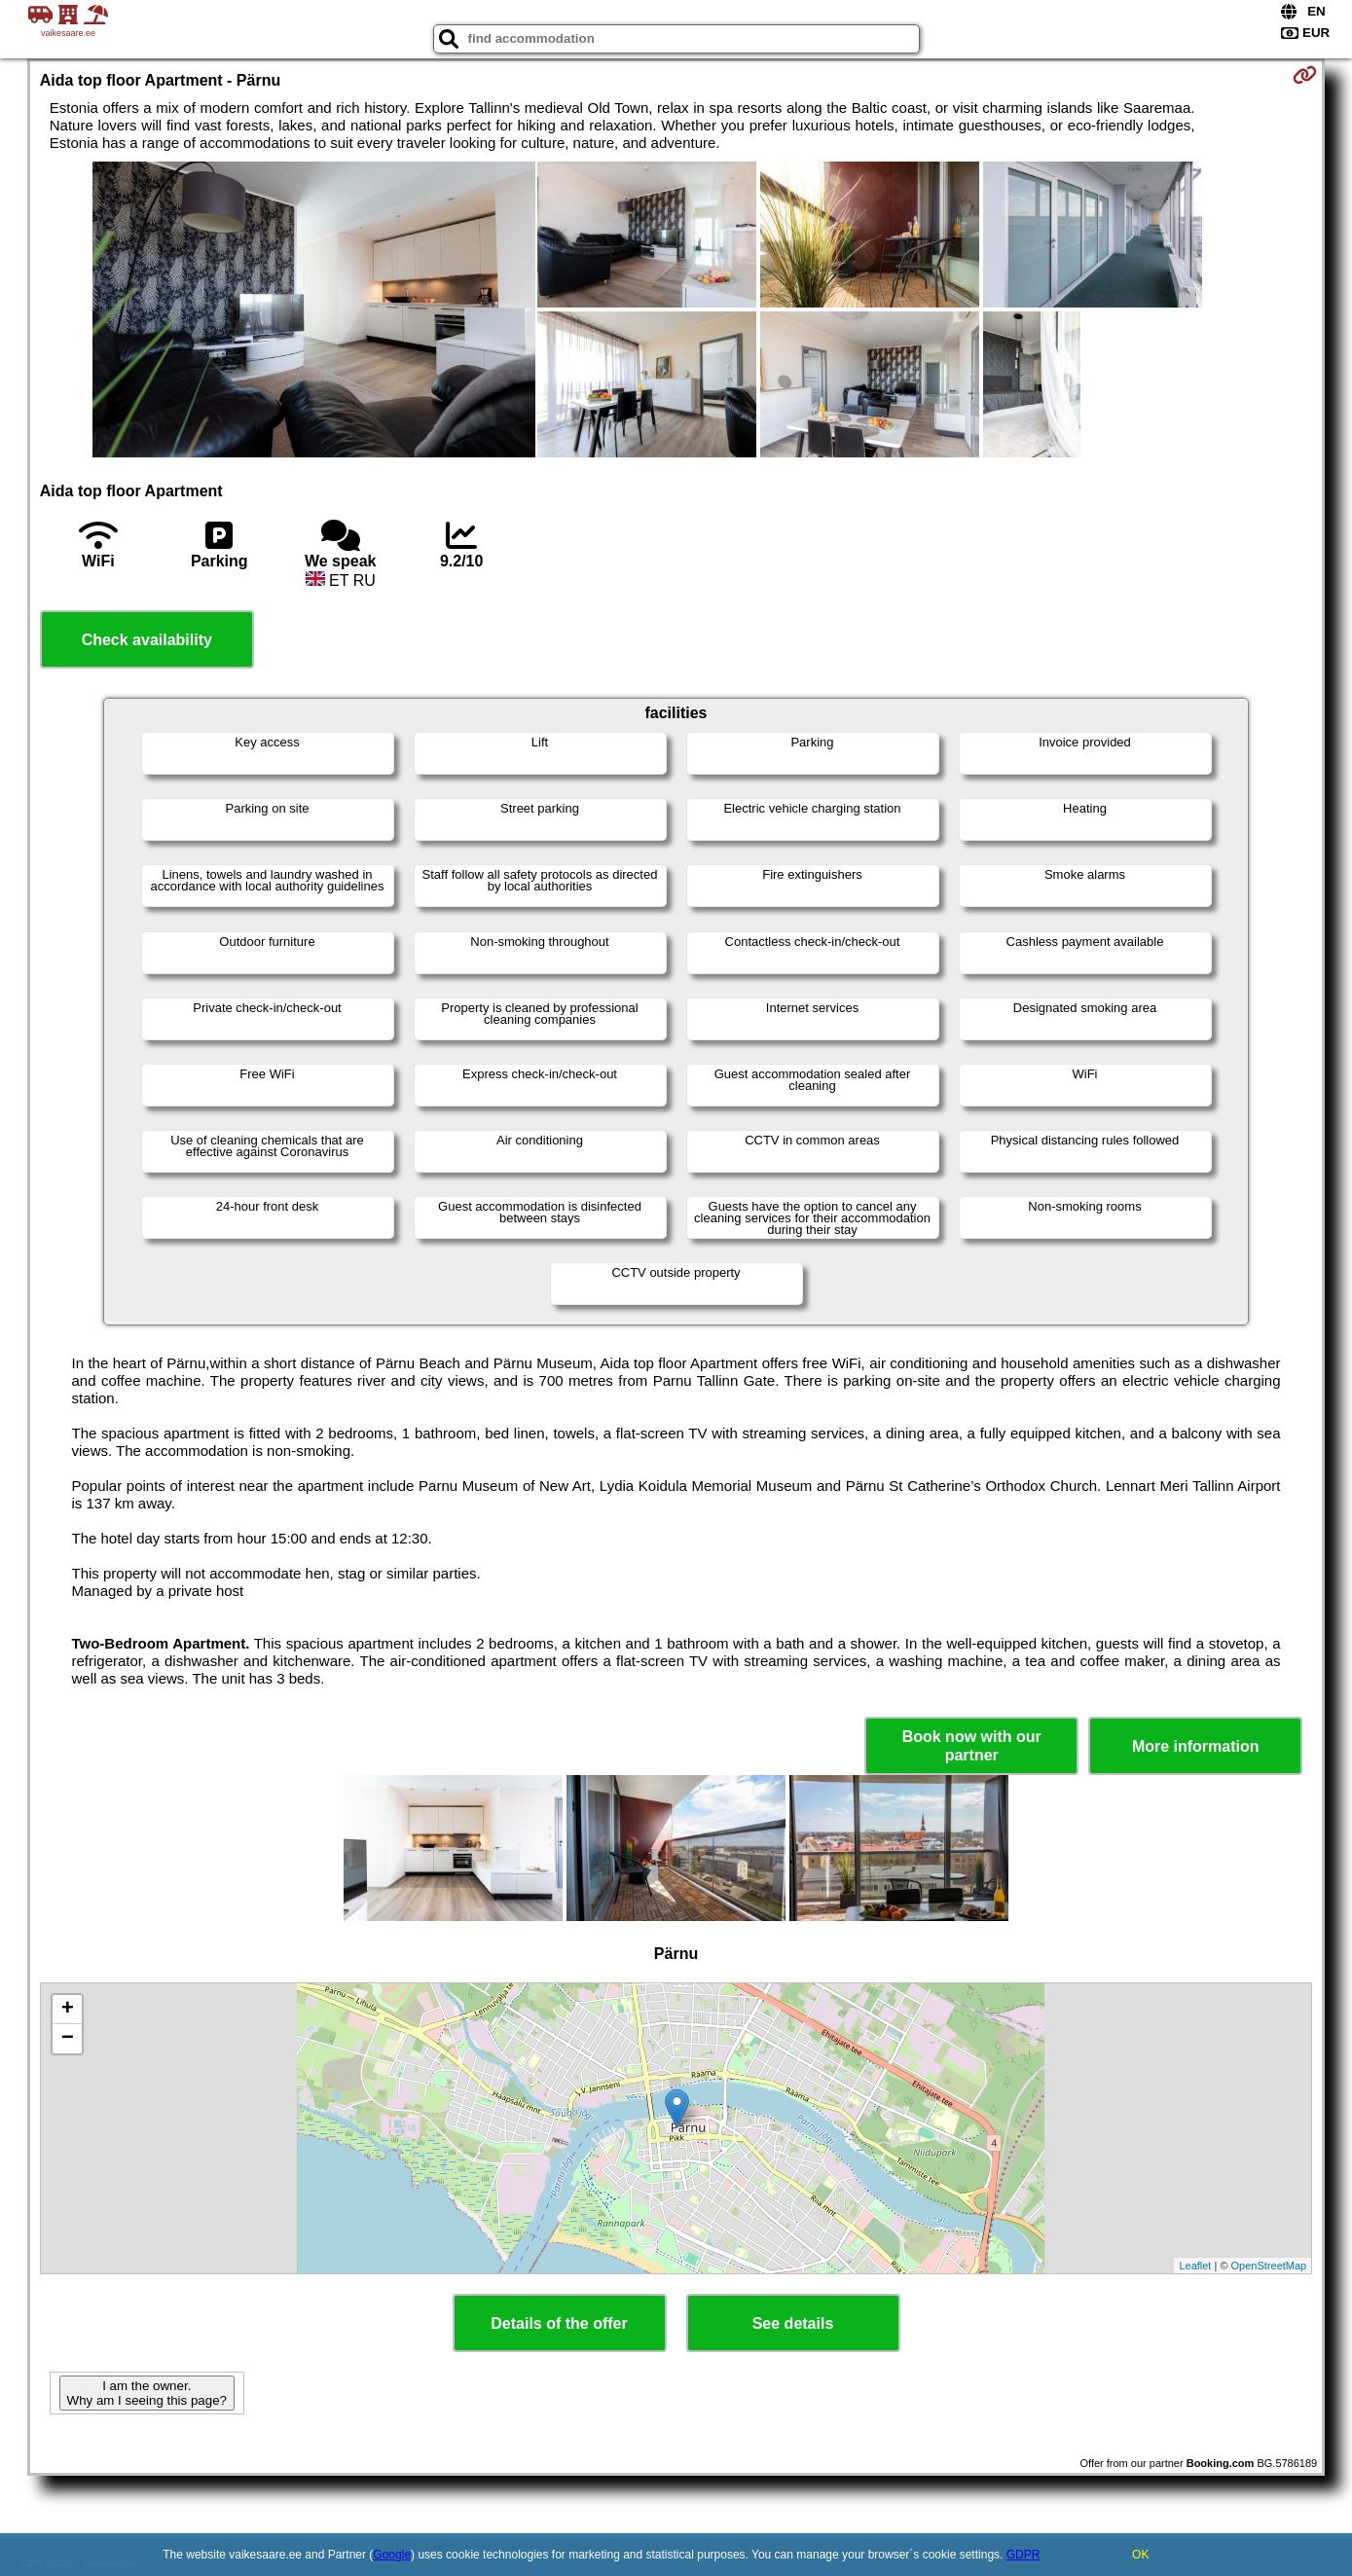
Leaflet (1195, 2265)
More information (1196, 1746)
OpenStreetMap (1269, 2265)
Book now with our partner (971, 1745)
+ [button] (67, 2009)
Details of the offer (559, 2323)
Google (392, 2554)
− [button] (67, 2038)
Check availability (147, 640)
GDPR (1023, 2554)
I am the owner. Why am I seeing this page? (147, 2393)
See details (793, 2323)
